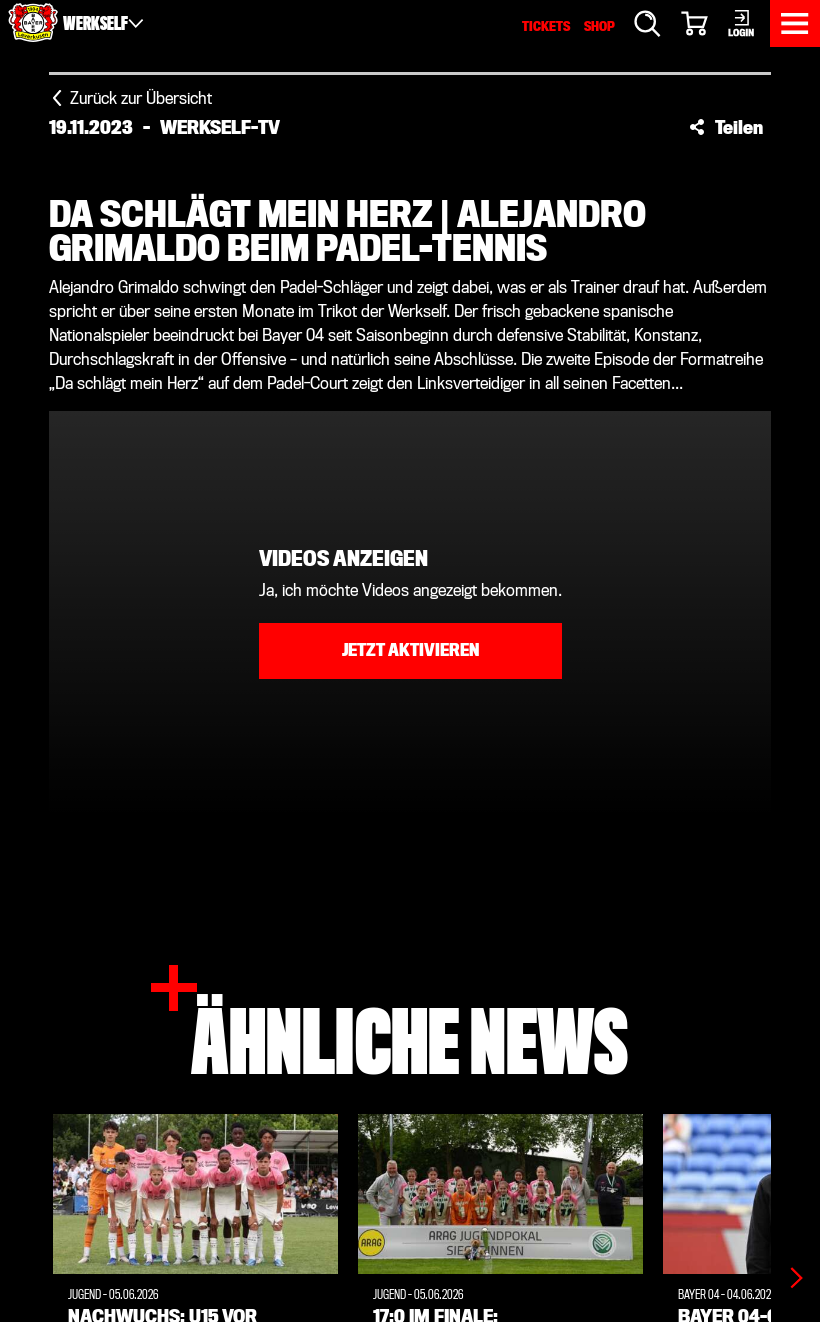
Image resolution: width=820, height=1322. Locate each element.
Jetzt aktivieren (410, 650)
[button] (726, 127)
